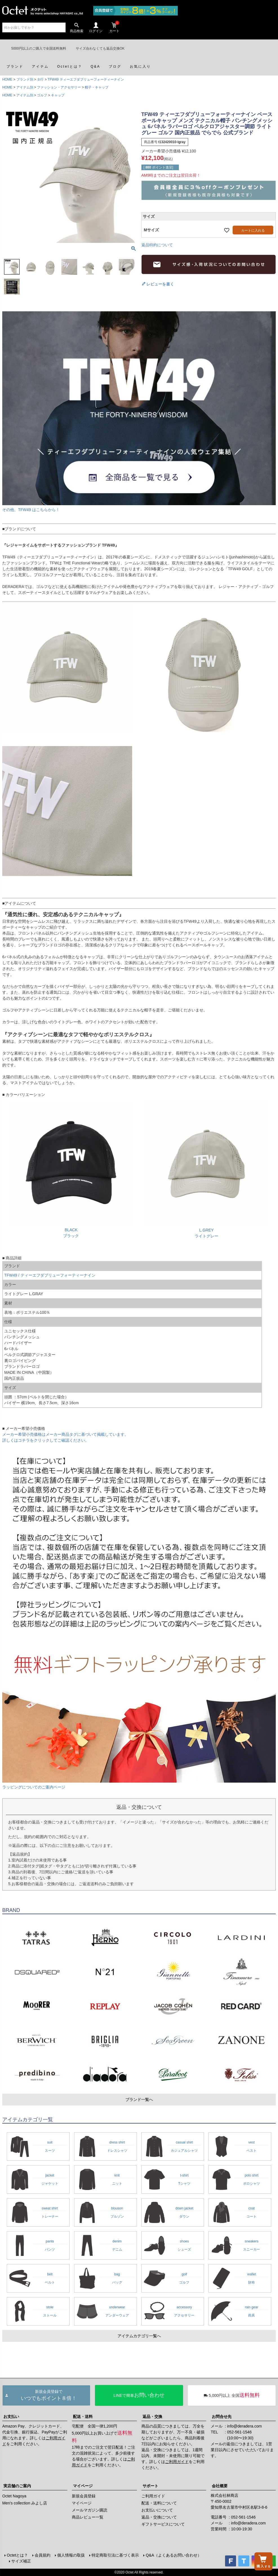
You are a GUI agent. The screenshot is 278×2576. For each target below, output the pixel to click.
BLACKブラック (71, 1230)
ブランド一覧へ (139, 2099)
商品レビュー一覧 (87, 2517)
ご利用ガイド (177, 2461)
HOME (7, 79)
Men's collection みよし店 (24, 2503)
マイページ (83, 2486)
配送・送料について (159, 2503)
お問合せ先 (222, 2416)
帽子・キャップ (96, 87)
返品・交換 (152, 2416)
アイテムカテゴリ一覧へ (139, 2336)
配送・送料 (83, 2416)
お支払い (11, 2416)
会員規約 (42, 2555)
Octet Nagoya (14, 2496)
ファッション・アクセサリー (59, 87)
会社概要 (220, 2486)
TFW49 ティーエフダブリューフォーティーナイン (86, 79)
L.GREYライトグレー (206, 1230)
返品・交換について (159, 2517)
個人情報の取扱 (71, 2555)
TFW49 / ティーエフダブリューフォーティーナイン (49, 1275)
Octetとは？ (17, 2555)
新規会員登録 (83, 2496)
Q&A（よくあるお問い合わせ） (173, 2555)
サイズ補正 (21, 2561)
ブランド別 (24, 79)
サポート (150, 2486)
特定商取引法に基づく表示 (115, 2555)
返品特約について (157, 245)
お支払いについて (157, 2510)
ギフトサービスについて (163, 2524)
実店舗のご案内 (17, 2486)
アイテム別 (24, 87)
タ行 (40, 79)
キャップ (58, 95)
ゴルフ (42, 95)
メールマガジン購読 (89, 2510)
